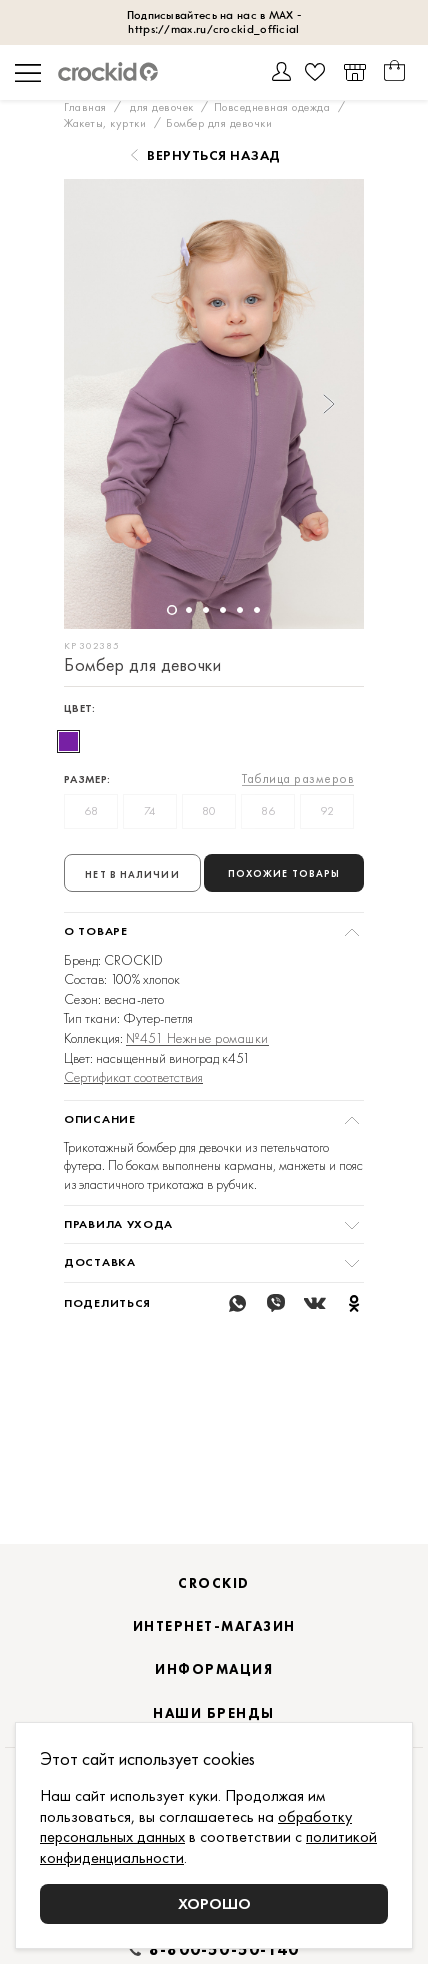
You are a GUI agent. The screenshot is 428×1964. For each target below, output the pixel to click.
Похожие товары (284, 873)
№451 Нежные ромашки (197, 1038)
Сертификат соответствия (133, 1077)
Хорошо (214, 1903)
